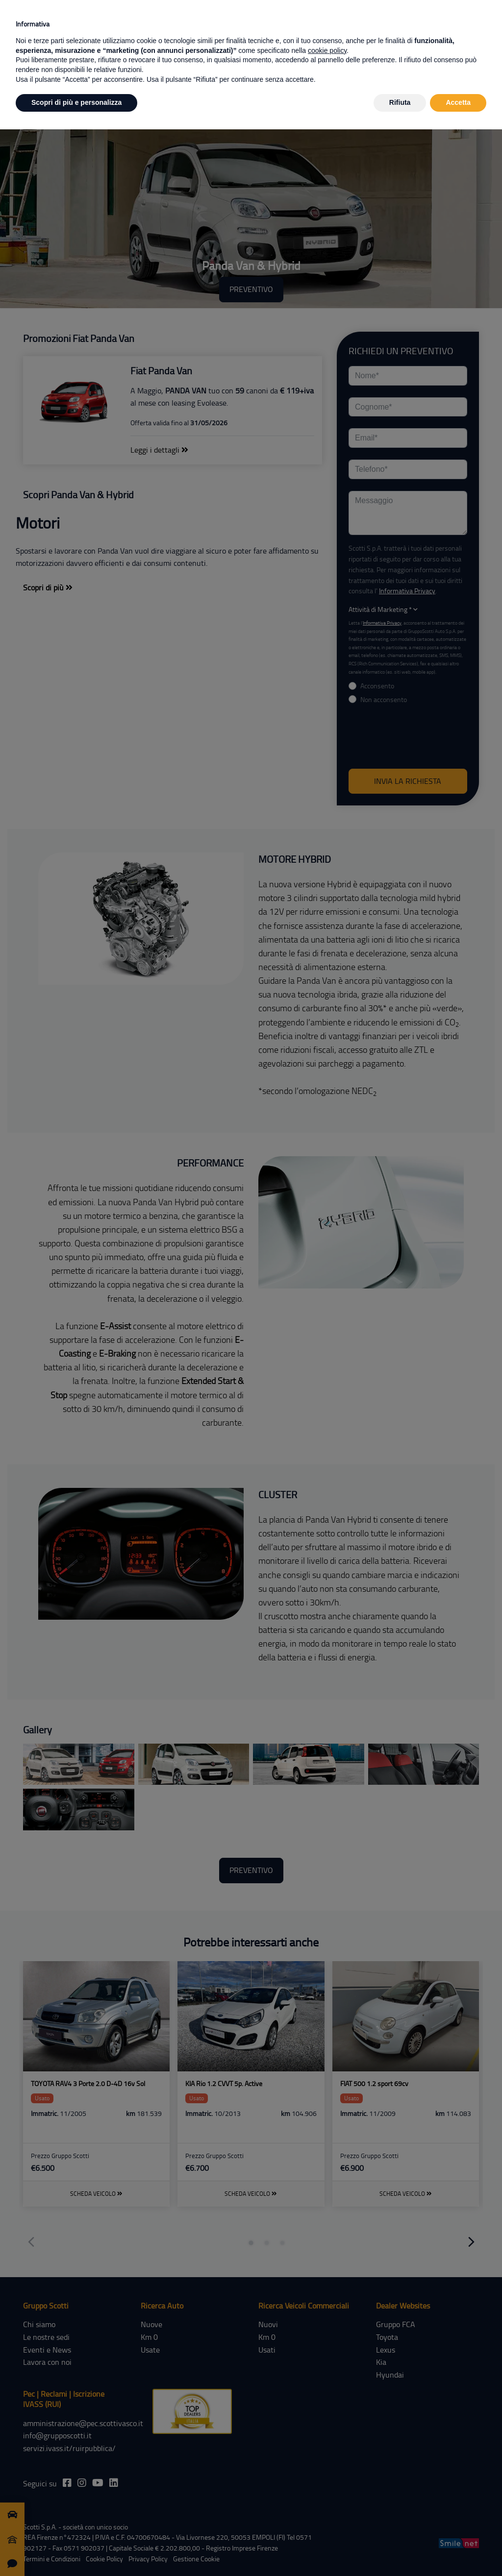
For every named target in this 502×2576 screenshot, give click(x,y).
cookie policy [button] (327, 50)
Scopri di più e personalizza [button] (76, 102)
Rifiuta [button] (400, 102)
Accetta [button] (458, 102)
